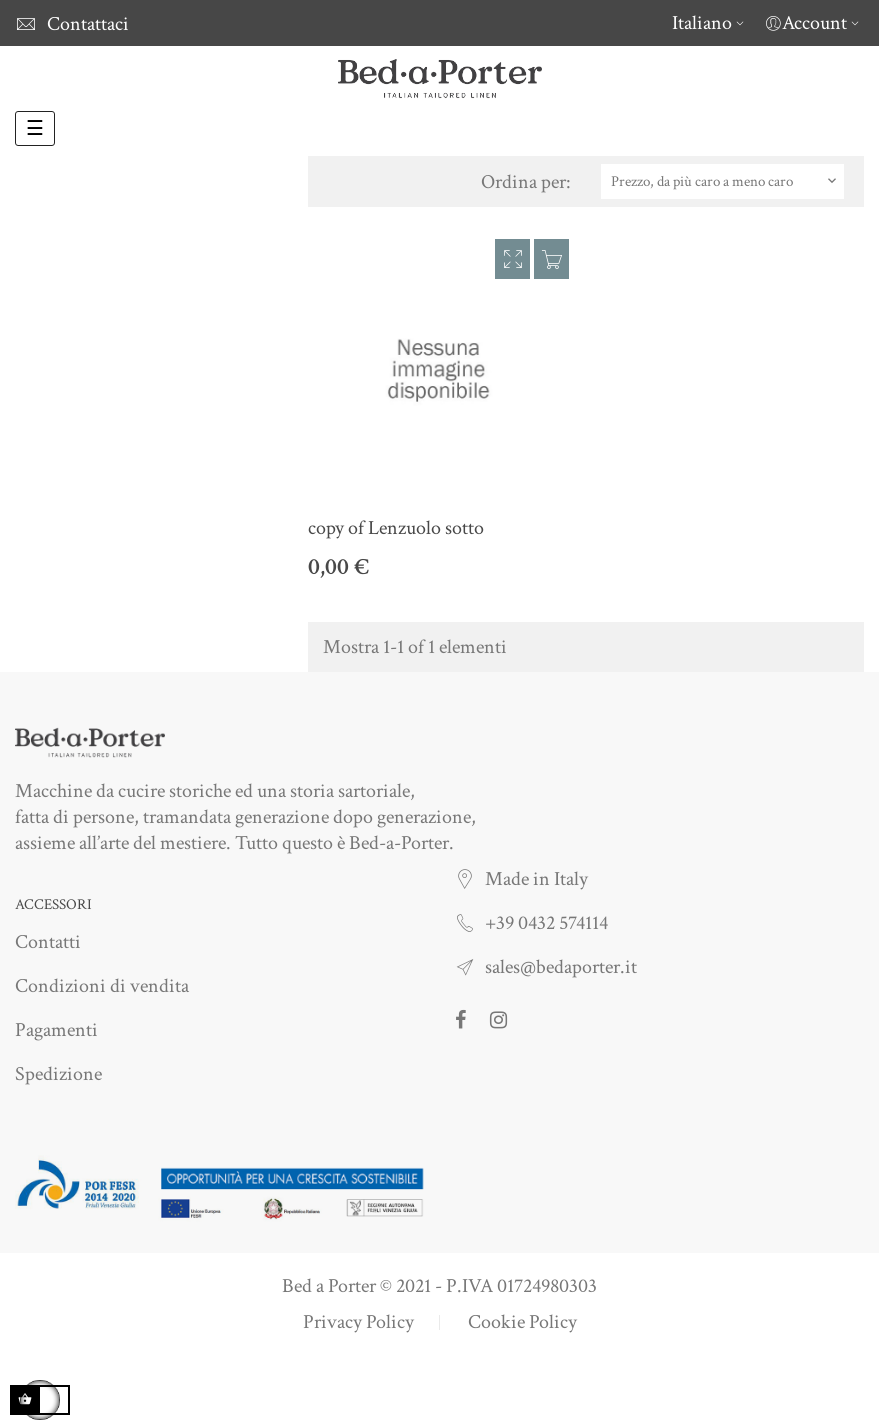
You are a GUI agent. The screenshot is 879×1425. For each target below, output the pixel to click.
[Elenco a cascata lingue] (710, 23)
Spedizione (58, 1074)
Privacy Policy (358, 1322)
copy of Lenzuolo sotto (396, 528)
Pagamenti (56, 1030)
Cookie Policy (522, 1322)
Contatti (48, 942)
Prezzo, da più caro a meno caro (725, 181)
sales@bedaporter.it (561, 967)
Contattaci (88, 24)
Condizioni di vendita (102, 986)
